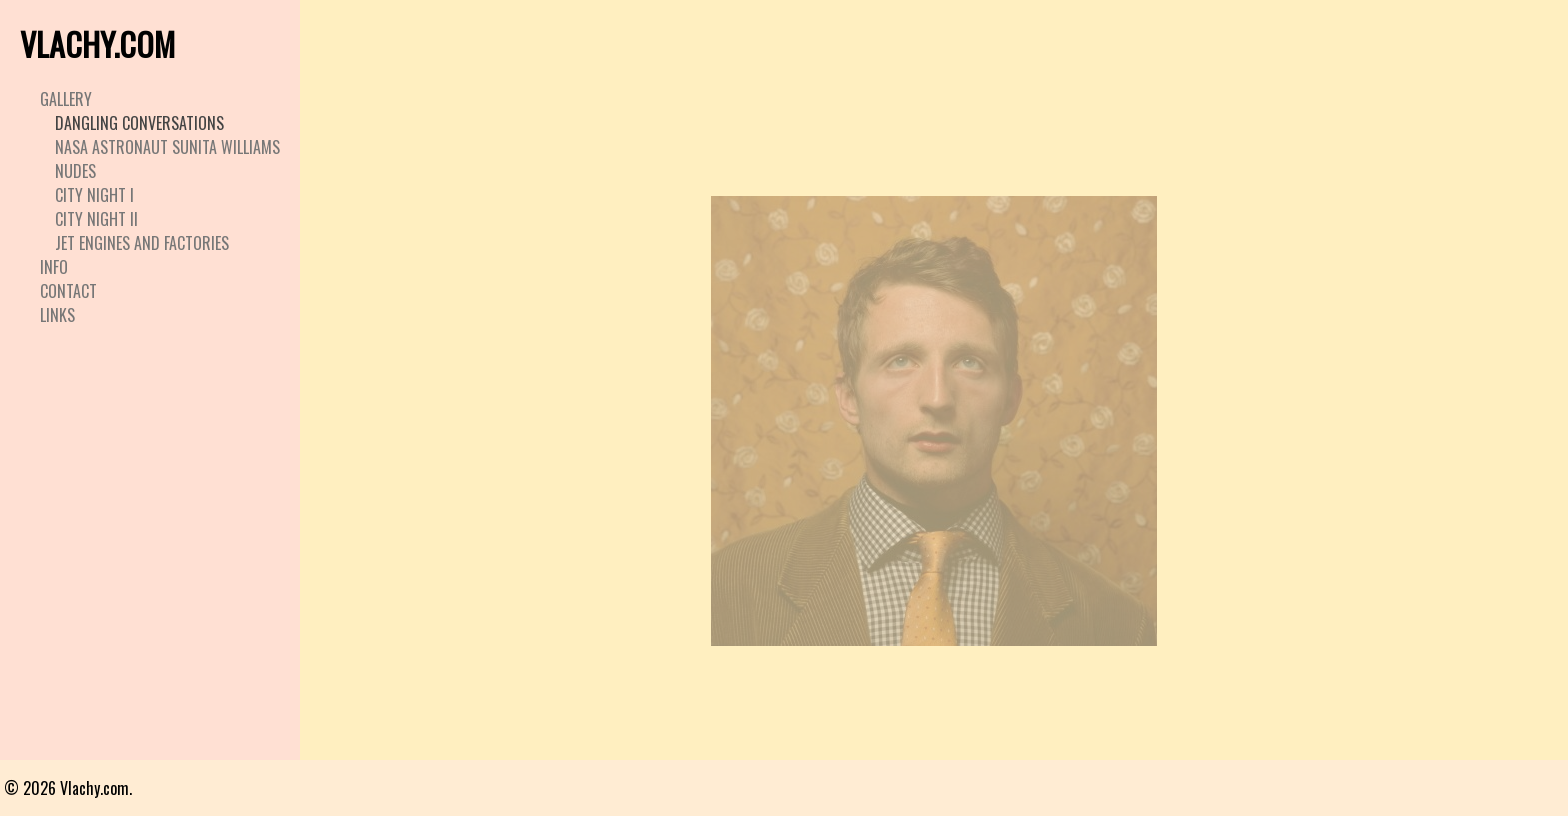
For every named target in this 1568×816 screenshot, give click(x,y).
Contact (68, 291)
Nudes (75, 171)
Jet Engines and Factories (142, 243)
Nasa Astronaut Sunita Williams (167, 147)
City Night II (96, 219)
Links (57, 315)
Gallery (66, 99)
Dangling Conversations (139, 123)
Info (54, 267)
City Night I (94, 195)
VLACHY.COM (97, 43)
